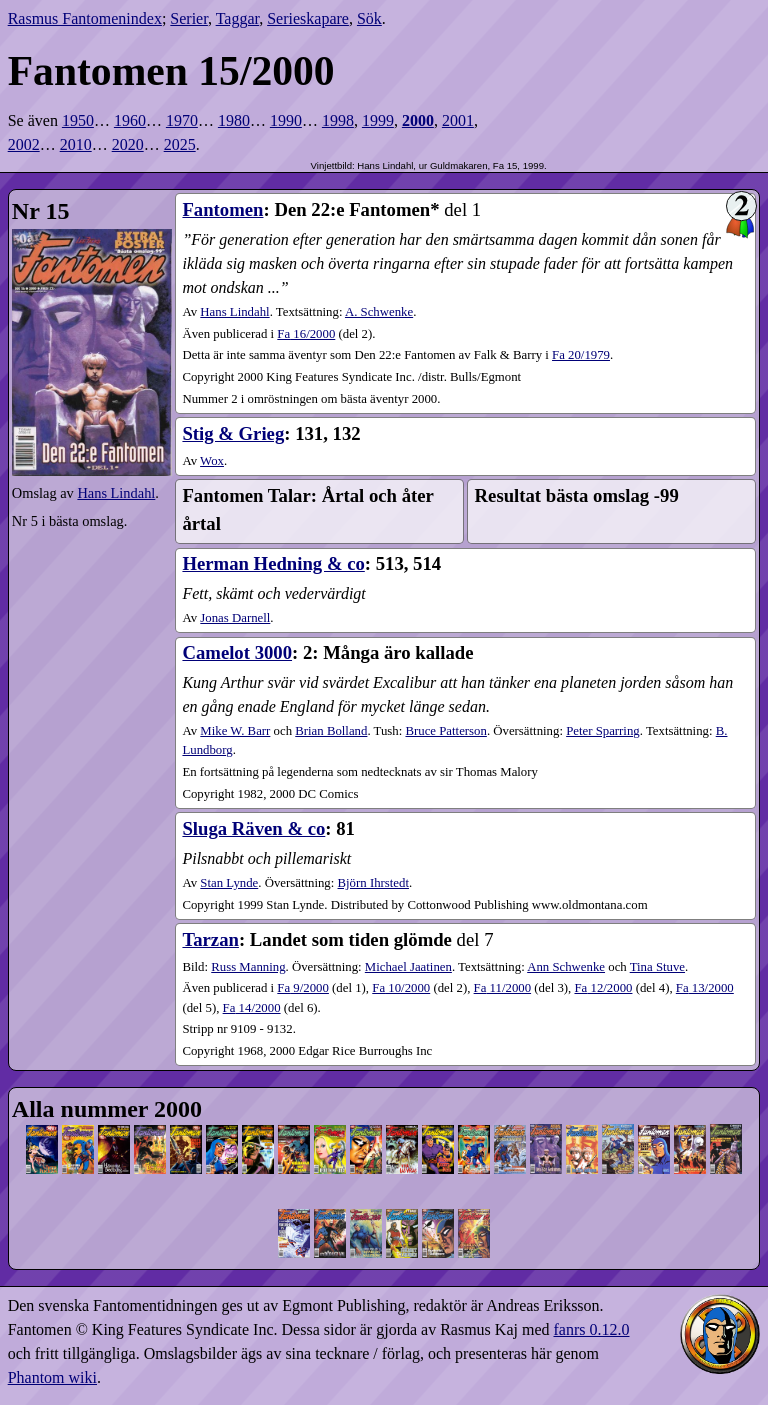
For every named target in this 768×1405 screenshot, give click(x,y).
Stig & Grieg (233, 433)
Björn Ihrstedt (373, 883)
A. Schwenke (379, 312)
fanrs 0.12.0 (591, 1329)
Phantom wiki (52, 1377)
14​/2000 (252, 1008)
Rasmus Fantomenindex (85, 18)
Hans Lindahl (116, 493)
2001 (458, 120)
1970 (182, 120)
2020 (128, 144)
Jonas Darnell (235, 618)
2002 (24, 144)
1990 (286, 120)
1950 (78, 120)
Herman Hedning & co (273, 563)
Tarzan (210, 939)
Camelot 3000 (237, 652)
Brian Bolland (331, 731)
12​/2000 (603, 988)
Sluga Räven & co (253, 828)
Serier (189, 18)
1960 (130, 120)
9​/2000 (303, 988)
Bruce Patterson (445, 731)
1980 (234, 120)
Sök (369, 18)
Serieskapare (308, 18)
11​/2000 (502, 988)
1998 (338, 120)
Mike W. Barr (235, 731)
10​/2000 (401, 988)
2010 (76, 144)
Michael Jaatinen (408, 967)
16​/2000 (306, 334)
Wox (212, 461)
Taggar (238, 18)
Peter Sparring (603, 731)
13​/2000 (705, 988)
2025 (180, 144)
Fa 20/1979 (581, 355)
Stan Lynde (229, 883)
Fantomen (222, 209)
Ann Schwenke (566, 967)
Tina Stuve (657, 967)
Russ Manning (248, 967)
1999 (378, 120)
